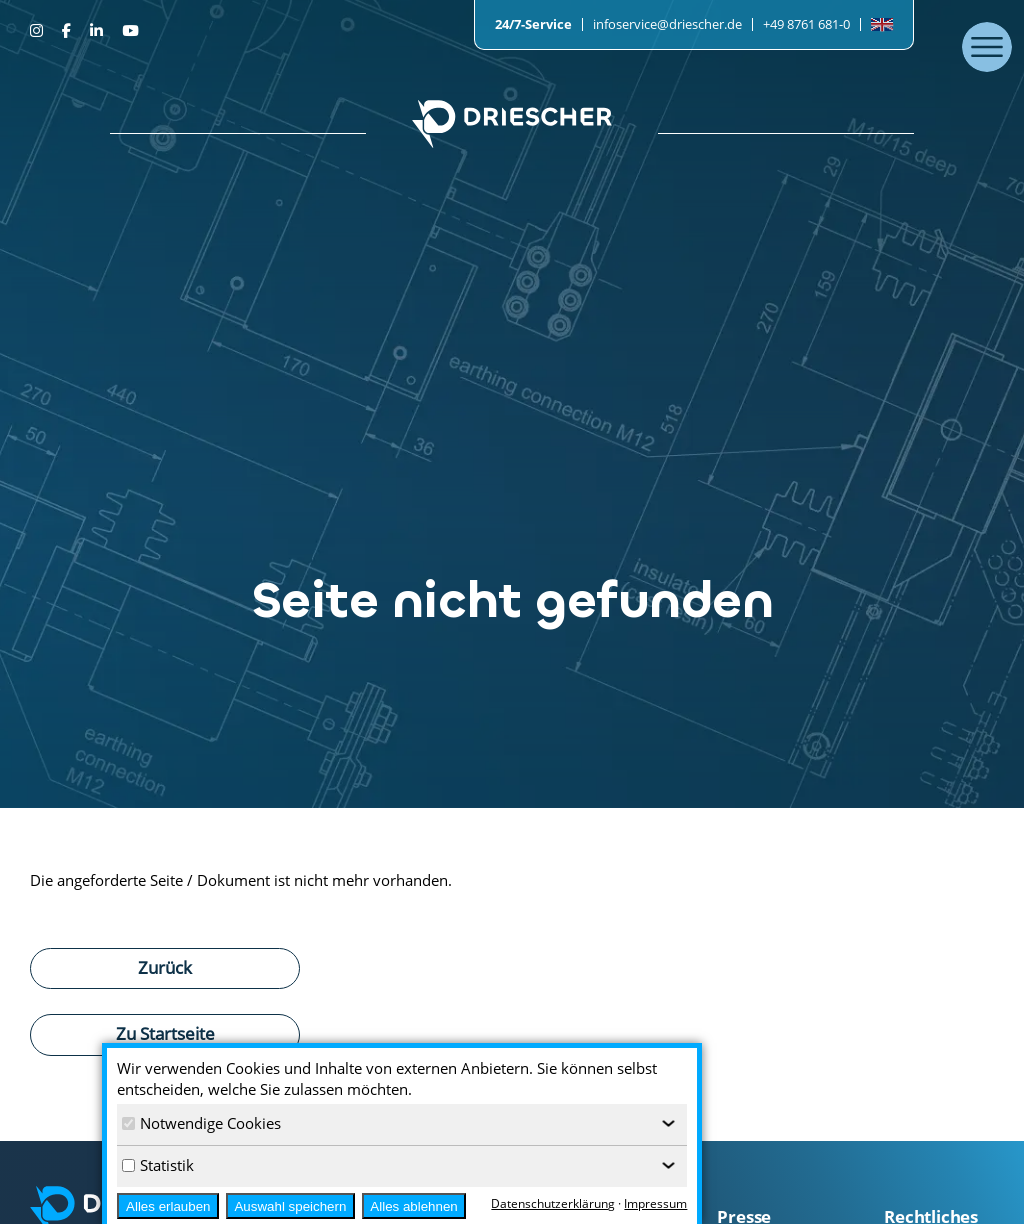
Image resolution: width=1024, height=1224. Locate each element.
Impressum (655, 1203)
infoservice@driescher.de (667, 24)
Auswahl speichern (290, 1206)
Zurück (165, 967)
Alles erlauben (168, 1206)
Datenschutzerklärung (553, 1203)
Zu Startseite (165, 1033)
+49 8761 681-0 (806, 24)
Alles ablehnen (413, 1206)
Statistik (158, 1165)
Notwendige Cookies (201, 1123)
